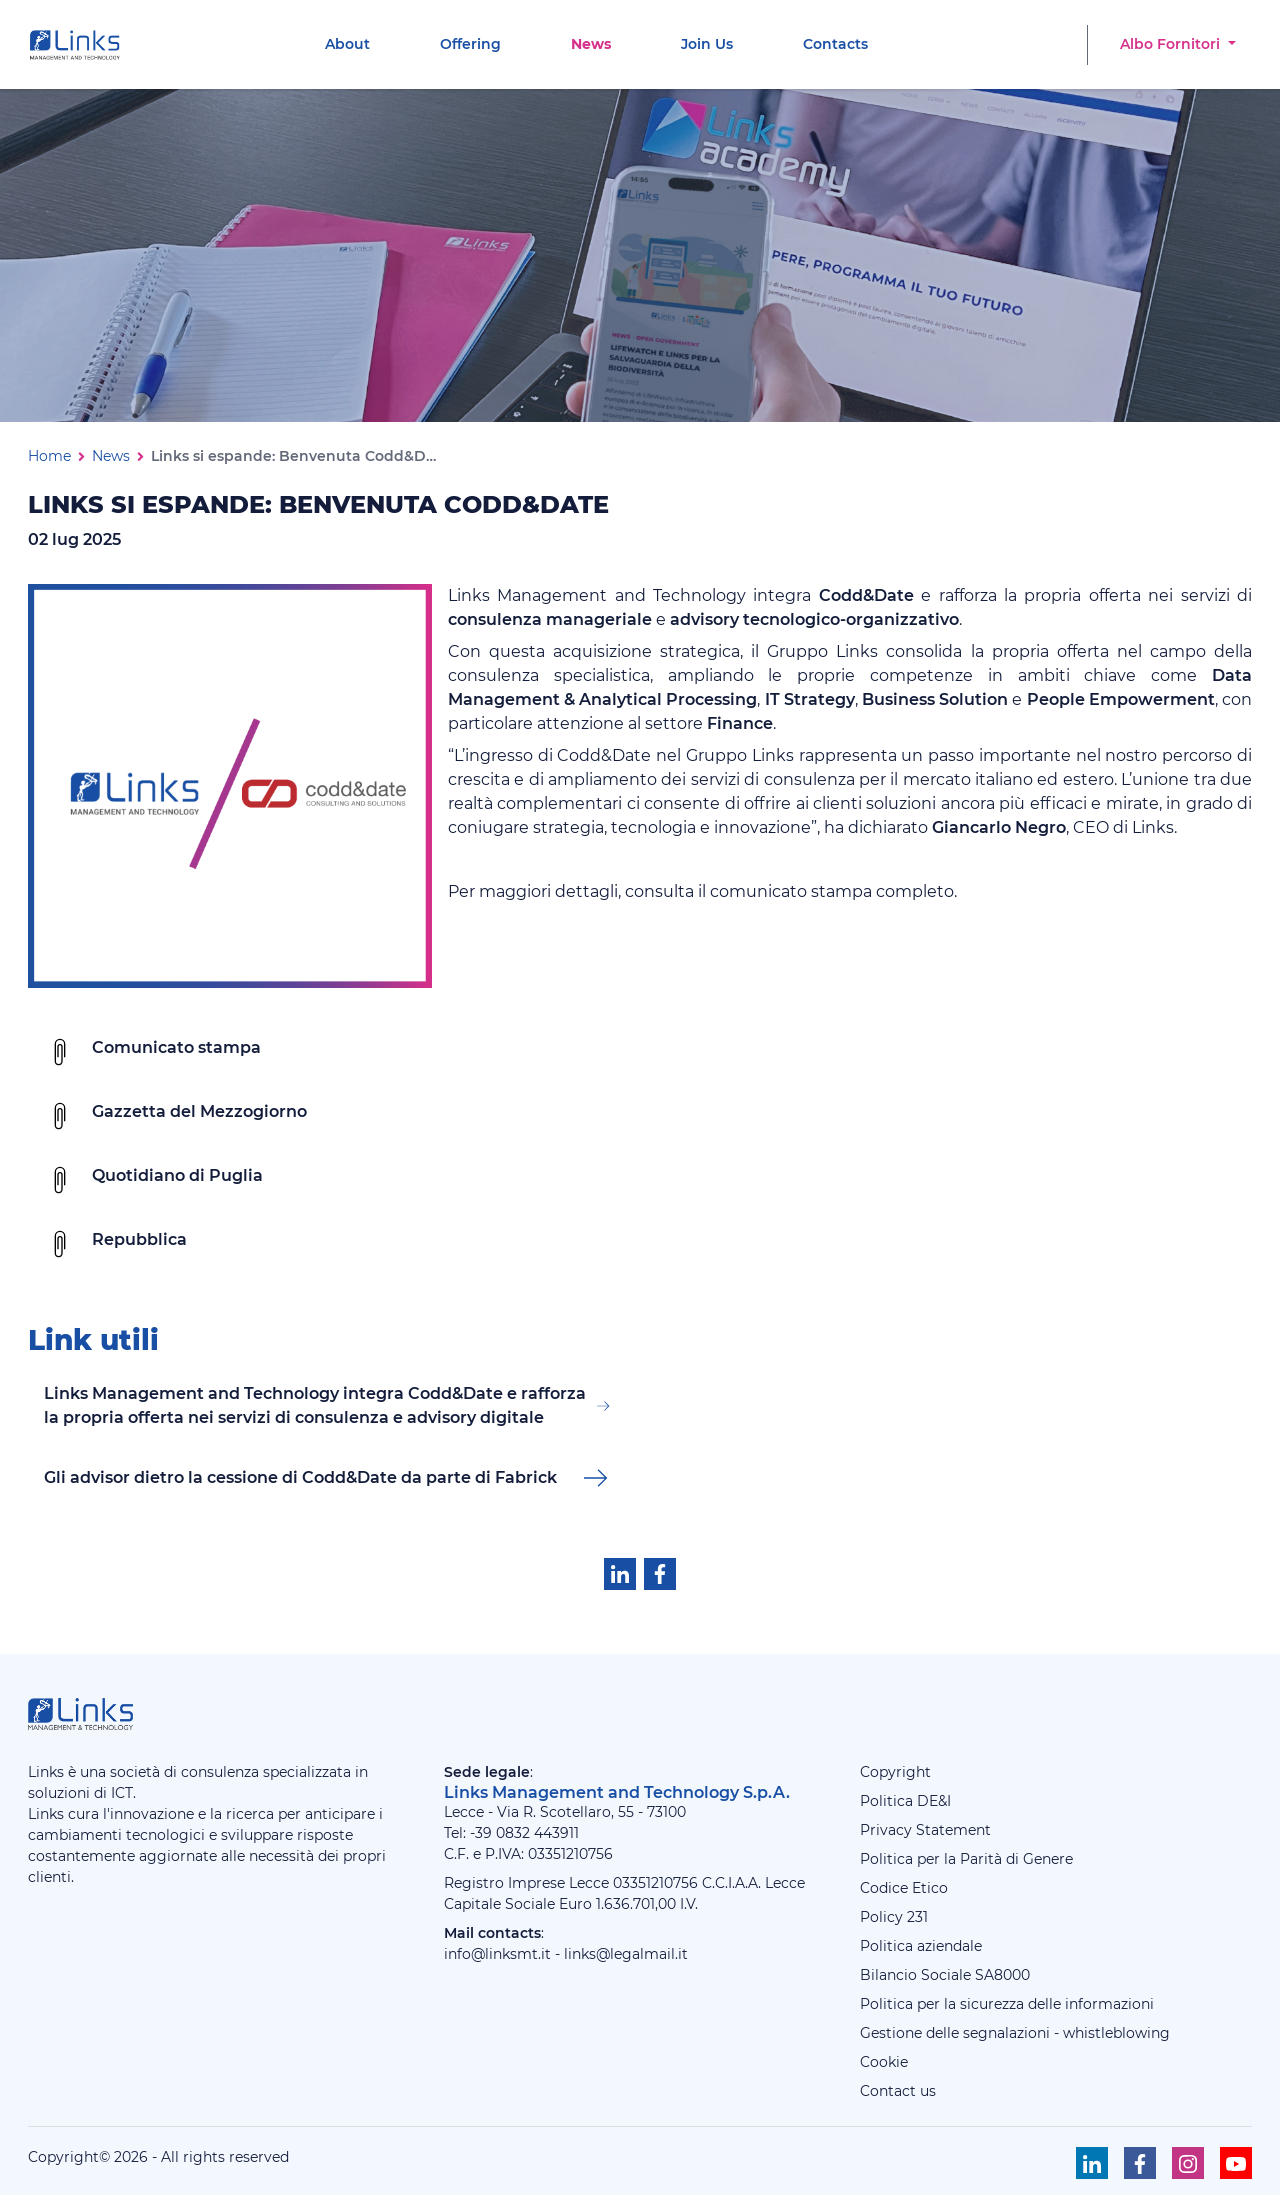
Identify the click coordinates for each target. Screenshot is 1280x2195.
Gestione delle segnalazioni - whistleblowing (1015, 2033)
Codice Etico (904, 1888)
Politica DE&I (905, 1801)
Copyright (895, 1772)
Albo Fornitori (1172, 44)
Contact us (898, 2091)
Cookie (884, 2062)
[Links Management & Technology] (79, 45)
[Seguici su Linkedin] (1092, 2163)
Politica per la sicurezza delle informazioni (1007, 2004)
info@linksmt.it (497, 1954)
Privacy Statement (925, 1830)
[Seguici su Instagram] (1188, 2163)
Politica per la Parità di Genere (966, 1859)
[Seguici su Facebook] (1140, 2163)
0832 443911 (537, 1833)
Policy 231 (894, 1917)
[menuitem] (347, 44)
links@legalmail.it (626, 1954)
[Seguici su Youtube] (1236, 2163)
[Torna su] (1219, 2134)
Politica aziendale (921, 1946)
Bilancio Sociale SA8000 (945, 1975)
